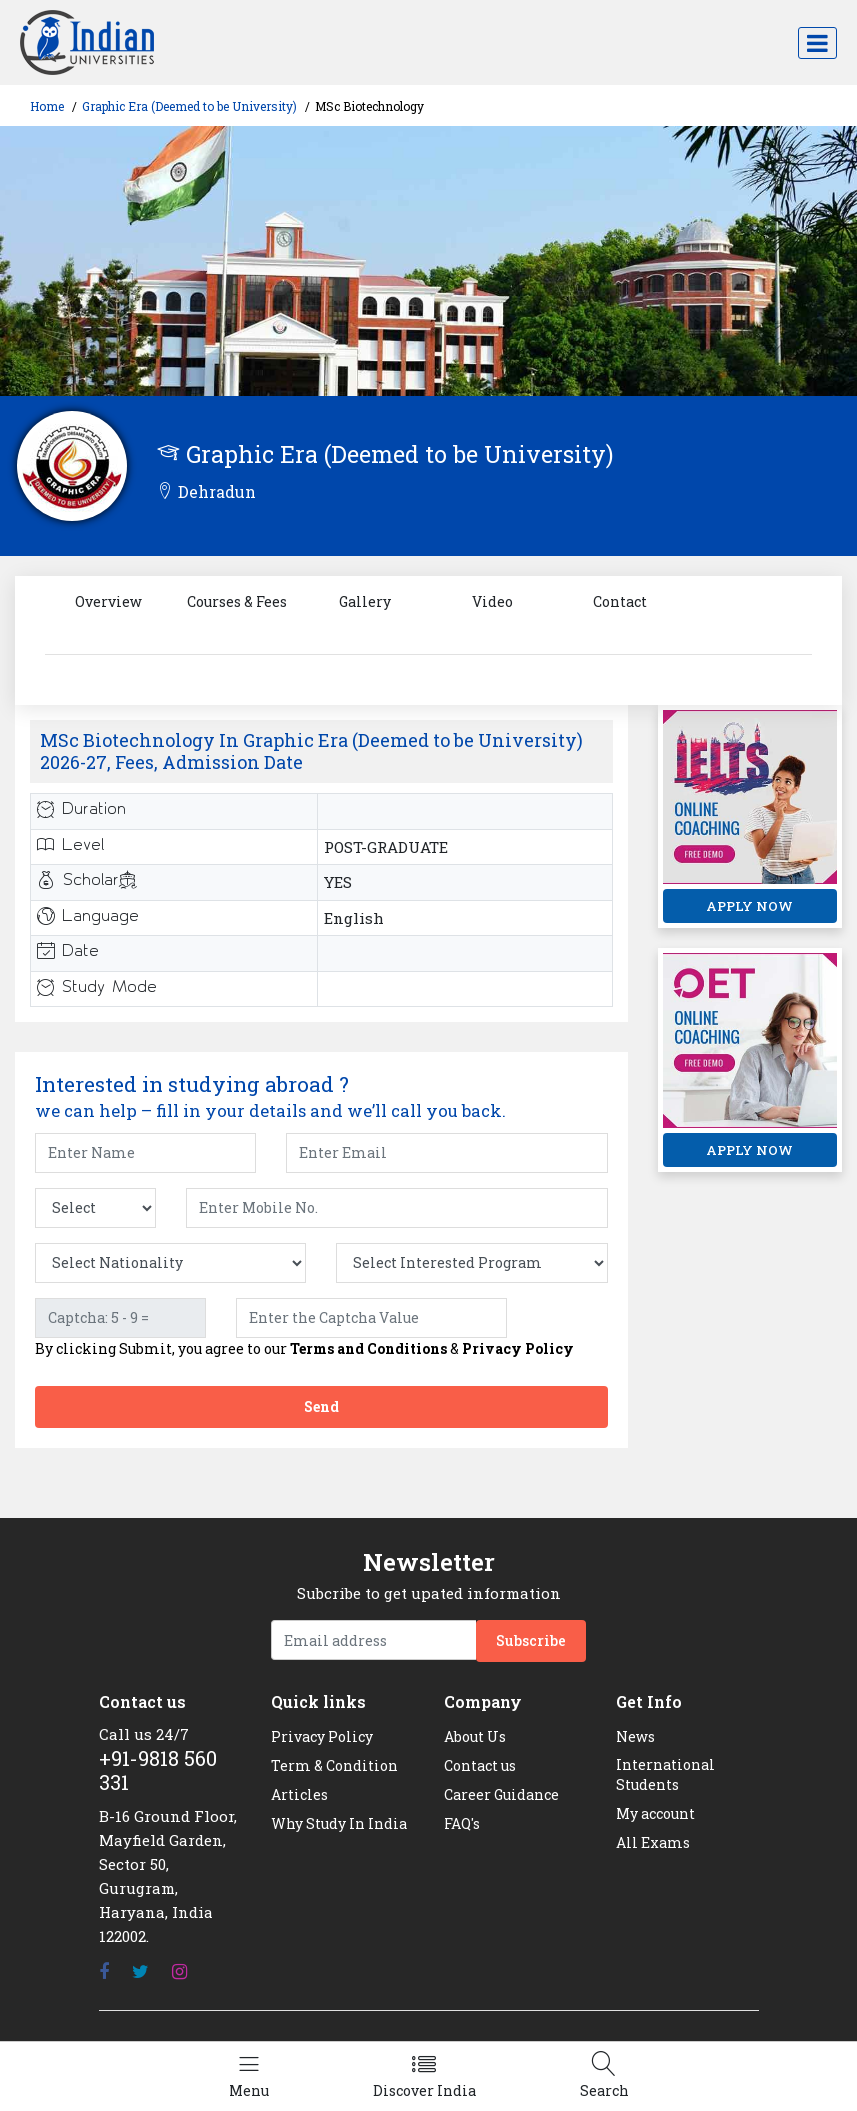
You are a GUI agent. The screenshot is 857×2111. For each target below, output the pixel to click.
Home (47, 106)
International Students (665, 1774)
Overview (108, 601)
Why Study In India (339, 1823)
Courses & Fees (237, 601)
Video (492, 601)
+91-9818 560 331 (158, 1770)
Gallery (365, 601)
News (635, 1736)
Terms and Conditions (368, 1348)
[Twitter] (140, 1971)
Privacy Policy (518, 1348)
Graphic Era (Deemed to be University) (189, 106)
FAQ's (462, 1823)
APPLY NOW (749, 906)
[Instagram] (179, 1971)
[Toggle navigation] (817, 43)
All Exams (653, 1842)
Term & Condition (334, 1765)
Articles (299, 1794)
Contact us (480, 1765)
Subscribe (531, 1640)
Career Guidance (501, 1794)
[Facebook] (104, 1971)
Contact (620, 601)
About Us (475, 1736)
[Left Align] (249, 2076)
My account (655, 1813)
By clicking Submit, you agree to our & (304, 1349)
